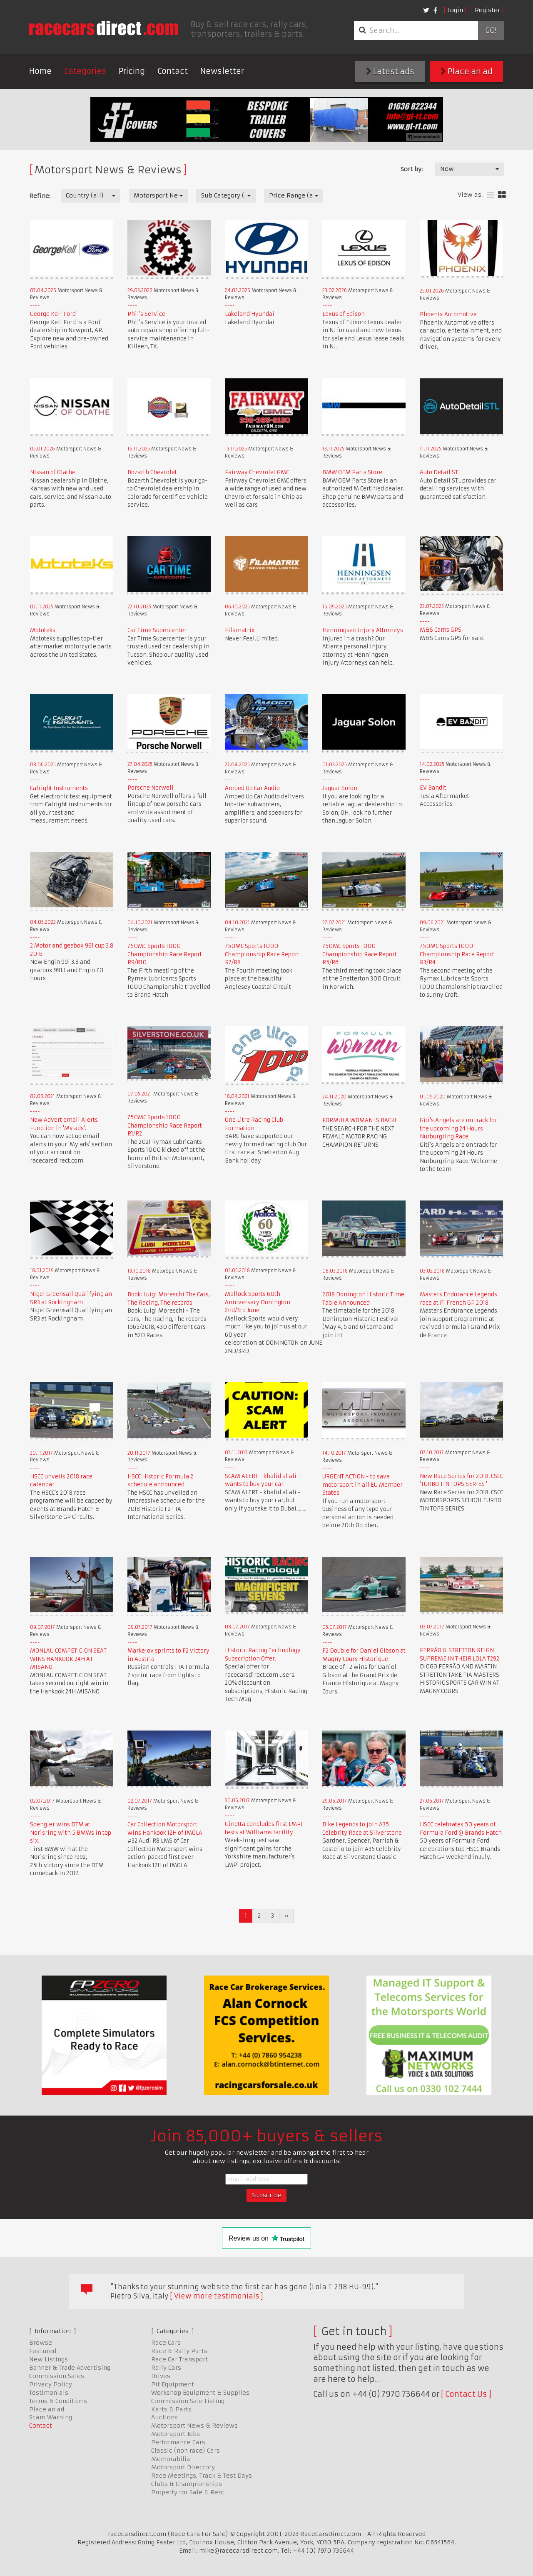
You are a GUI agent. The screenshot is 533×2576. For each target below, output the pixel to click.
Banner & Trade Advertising (69, 2367)
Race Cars (166, 2342)
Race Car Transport (179, 2359)
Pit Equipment (172, 2384)
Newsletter (222, 71)
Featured (42, 2351)
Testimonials (48, 2392)
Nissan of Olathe (52, 472)
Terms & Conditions (58, 2401)
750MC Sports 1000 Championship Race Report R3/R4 (457, 954)
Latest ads (390, 71)
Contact (172, 71)
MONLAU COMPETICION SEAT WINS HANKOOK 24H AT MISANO (68, 1659)
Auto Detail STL (440, 472)
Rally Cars (166, 2367)
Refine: (39, 196)
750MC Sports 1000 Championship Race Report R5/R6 (359, 954)
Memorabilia (170, 2459)
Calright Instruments (59, 788)
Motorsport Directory (183, 2467)
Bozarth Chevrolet (152, 472)
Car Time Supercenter (157, 630)
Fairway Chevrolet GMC (257, 472)
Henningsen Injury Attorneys (362, 630)
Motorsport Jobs (175, 2434)
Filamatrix (240, 630)
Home (40, 71)
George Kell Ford (53, 314)
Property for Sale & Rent (187, 2492)
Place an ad (467, 71)
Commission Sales (56, 2376)
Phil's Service (146, 314)
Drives (160, 2376)
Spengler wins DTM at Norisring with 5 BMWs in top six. (70, 1832)
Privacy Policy (50, 2384)
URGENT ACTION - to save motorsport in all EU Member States (362, 1484)
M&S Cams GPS (440, 629)
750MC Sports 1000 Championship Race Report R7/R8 (262, 954)
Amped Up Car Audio (252, 788)
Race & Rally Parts (179, 2351)
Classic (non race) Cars (185, 2450)
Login (455, 10)
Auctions (164, 2417)
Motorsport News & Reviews (194, 2425)
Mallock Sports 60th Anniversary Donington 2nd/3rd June (257, 1302)
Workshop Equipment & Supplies (200, 2392)
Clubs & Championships (186, 2484)
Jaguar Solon (339, 788)
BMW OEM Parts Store (352, 472)
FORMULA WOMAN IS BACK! (359, 1120)
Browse (40, 2342)
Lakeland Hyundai (249, 314)
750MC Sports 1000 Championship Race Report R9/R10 (164, 954)
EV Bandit (433, 787)
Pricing (132, 71)
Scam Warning (50, 2417)
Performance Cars (178, 2442)
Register (487, 10)
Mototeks (42, 630)
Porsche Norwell (150, 787)
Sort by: (412, 169)
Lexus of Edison (343, 314)
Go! (490, 30)
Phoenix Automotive (448, 314)
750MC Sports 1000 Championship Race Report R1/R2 (164, 1125)
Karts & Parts (171, 2409)
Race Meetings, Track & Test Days (201, 2475)
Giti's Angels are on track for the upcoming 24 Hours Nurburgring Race (458, 1128)
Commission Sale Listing (187, 2401)
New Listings (48, 2359)
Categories (85, 71)
